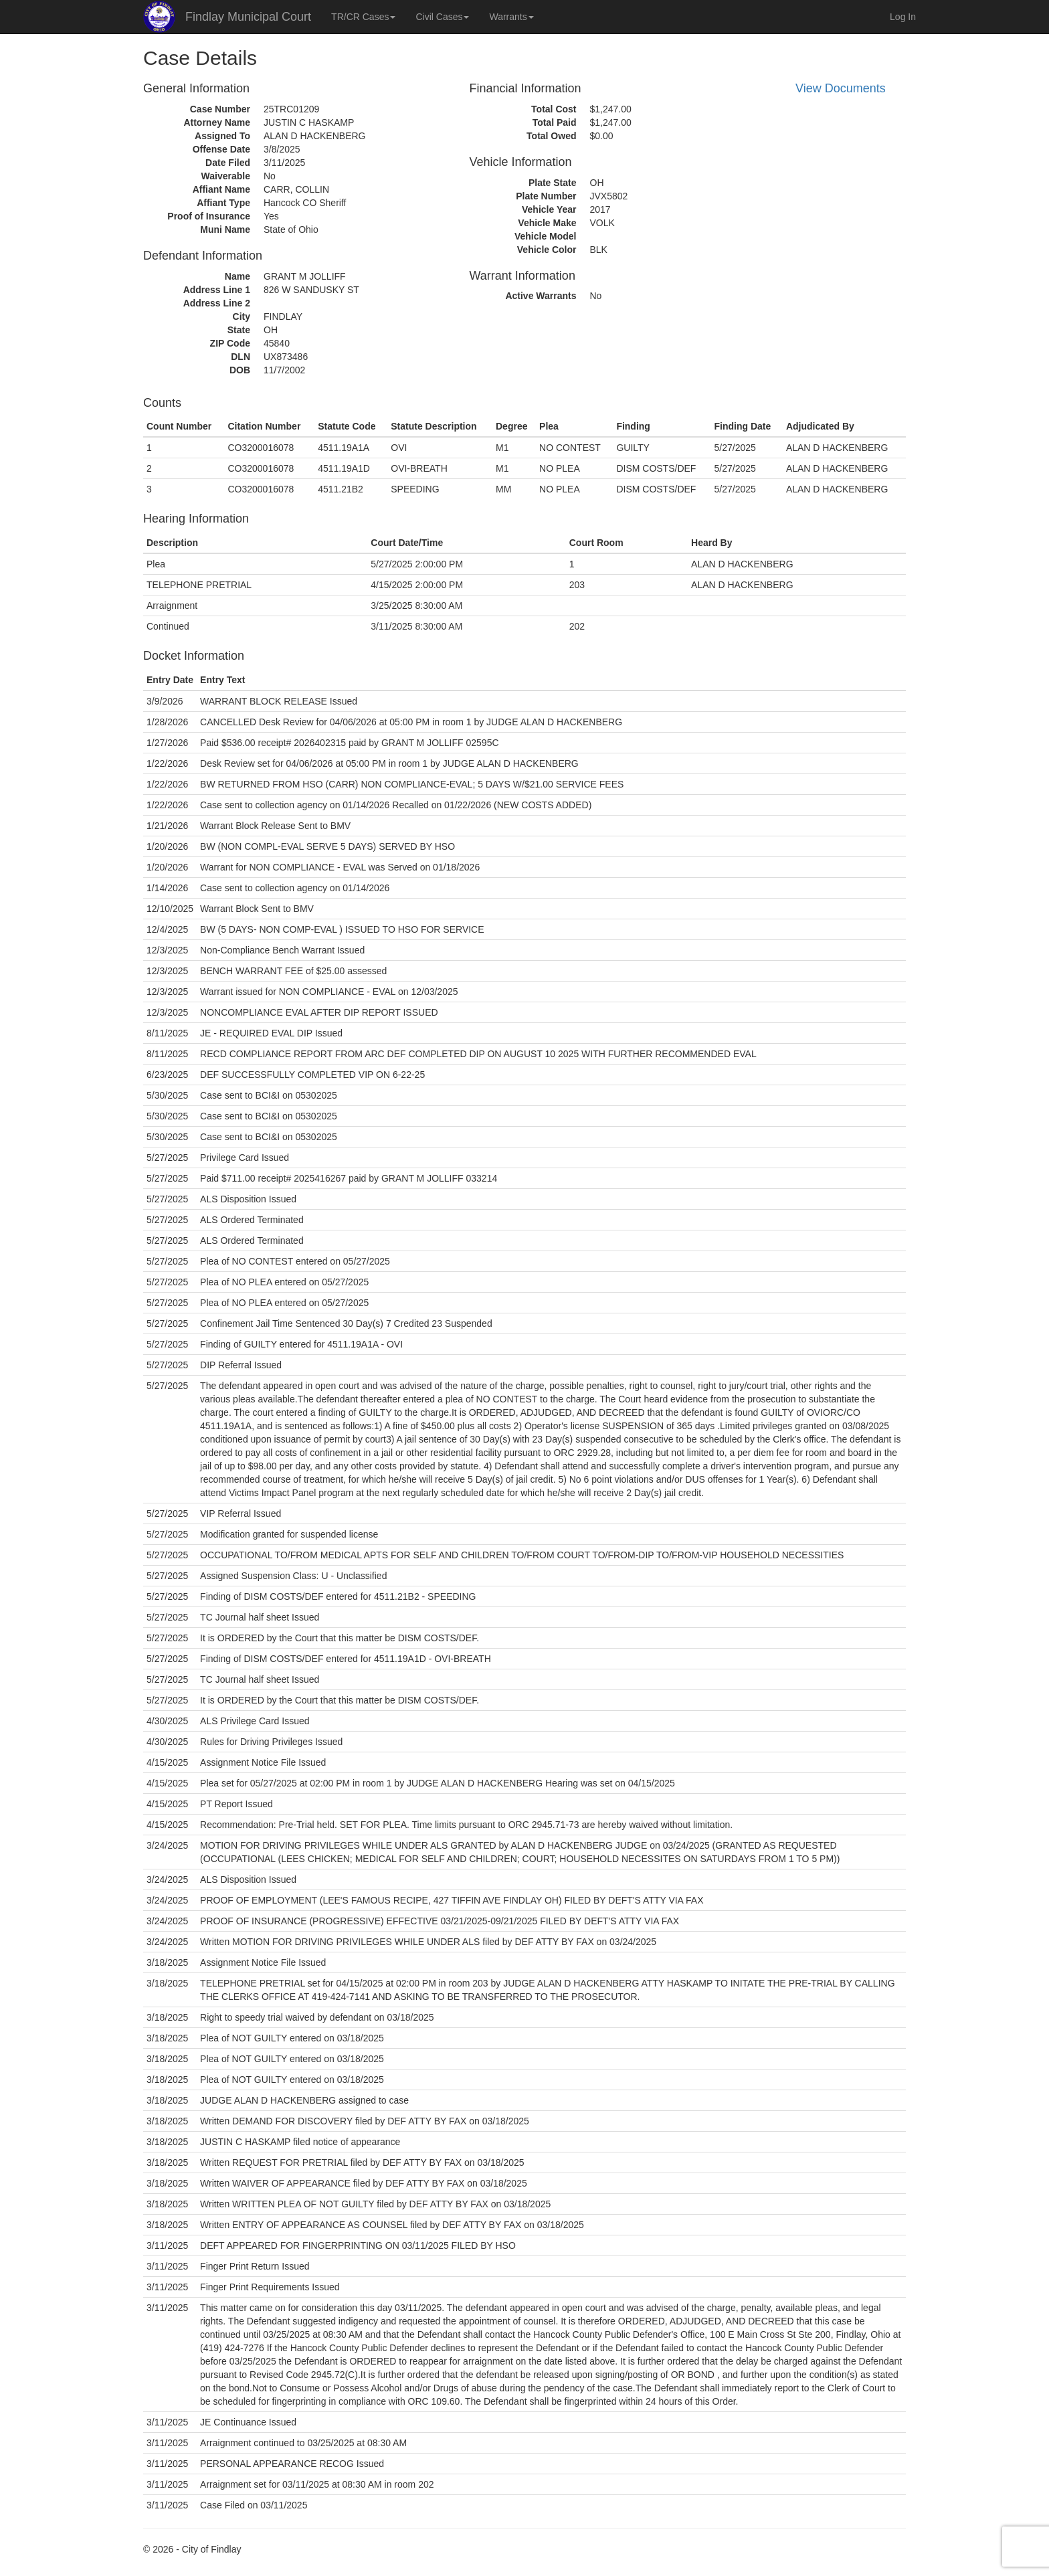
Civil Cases (442, 16)
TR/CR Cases (363, 16)
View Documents (840, 88)
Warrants (511, 16)
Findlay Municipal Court (248, 16)
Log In (903, 16)
